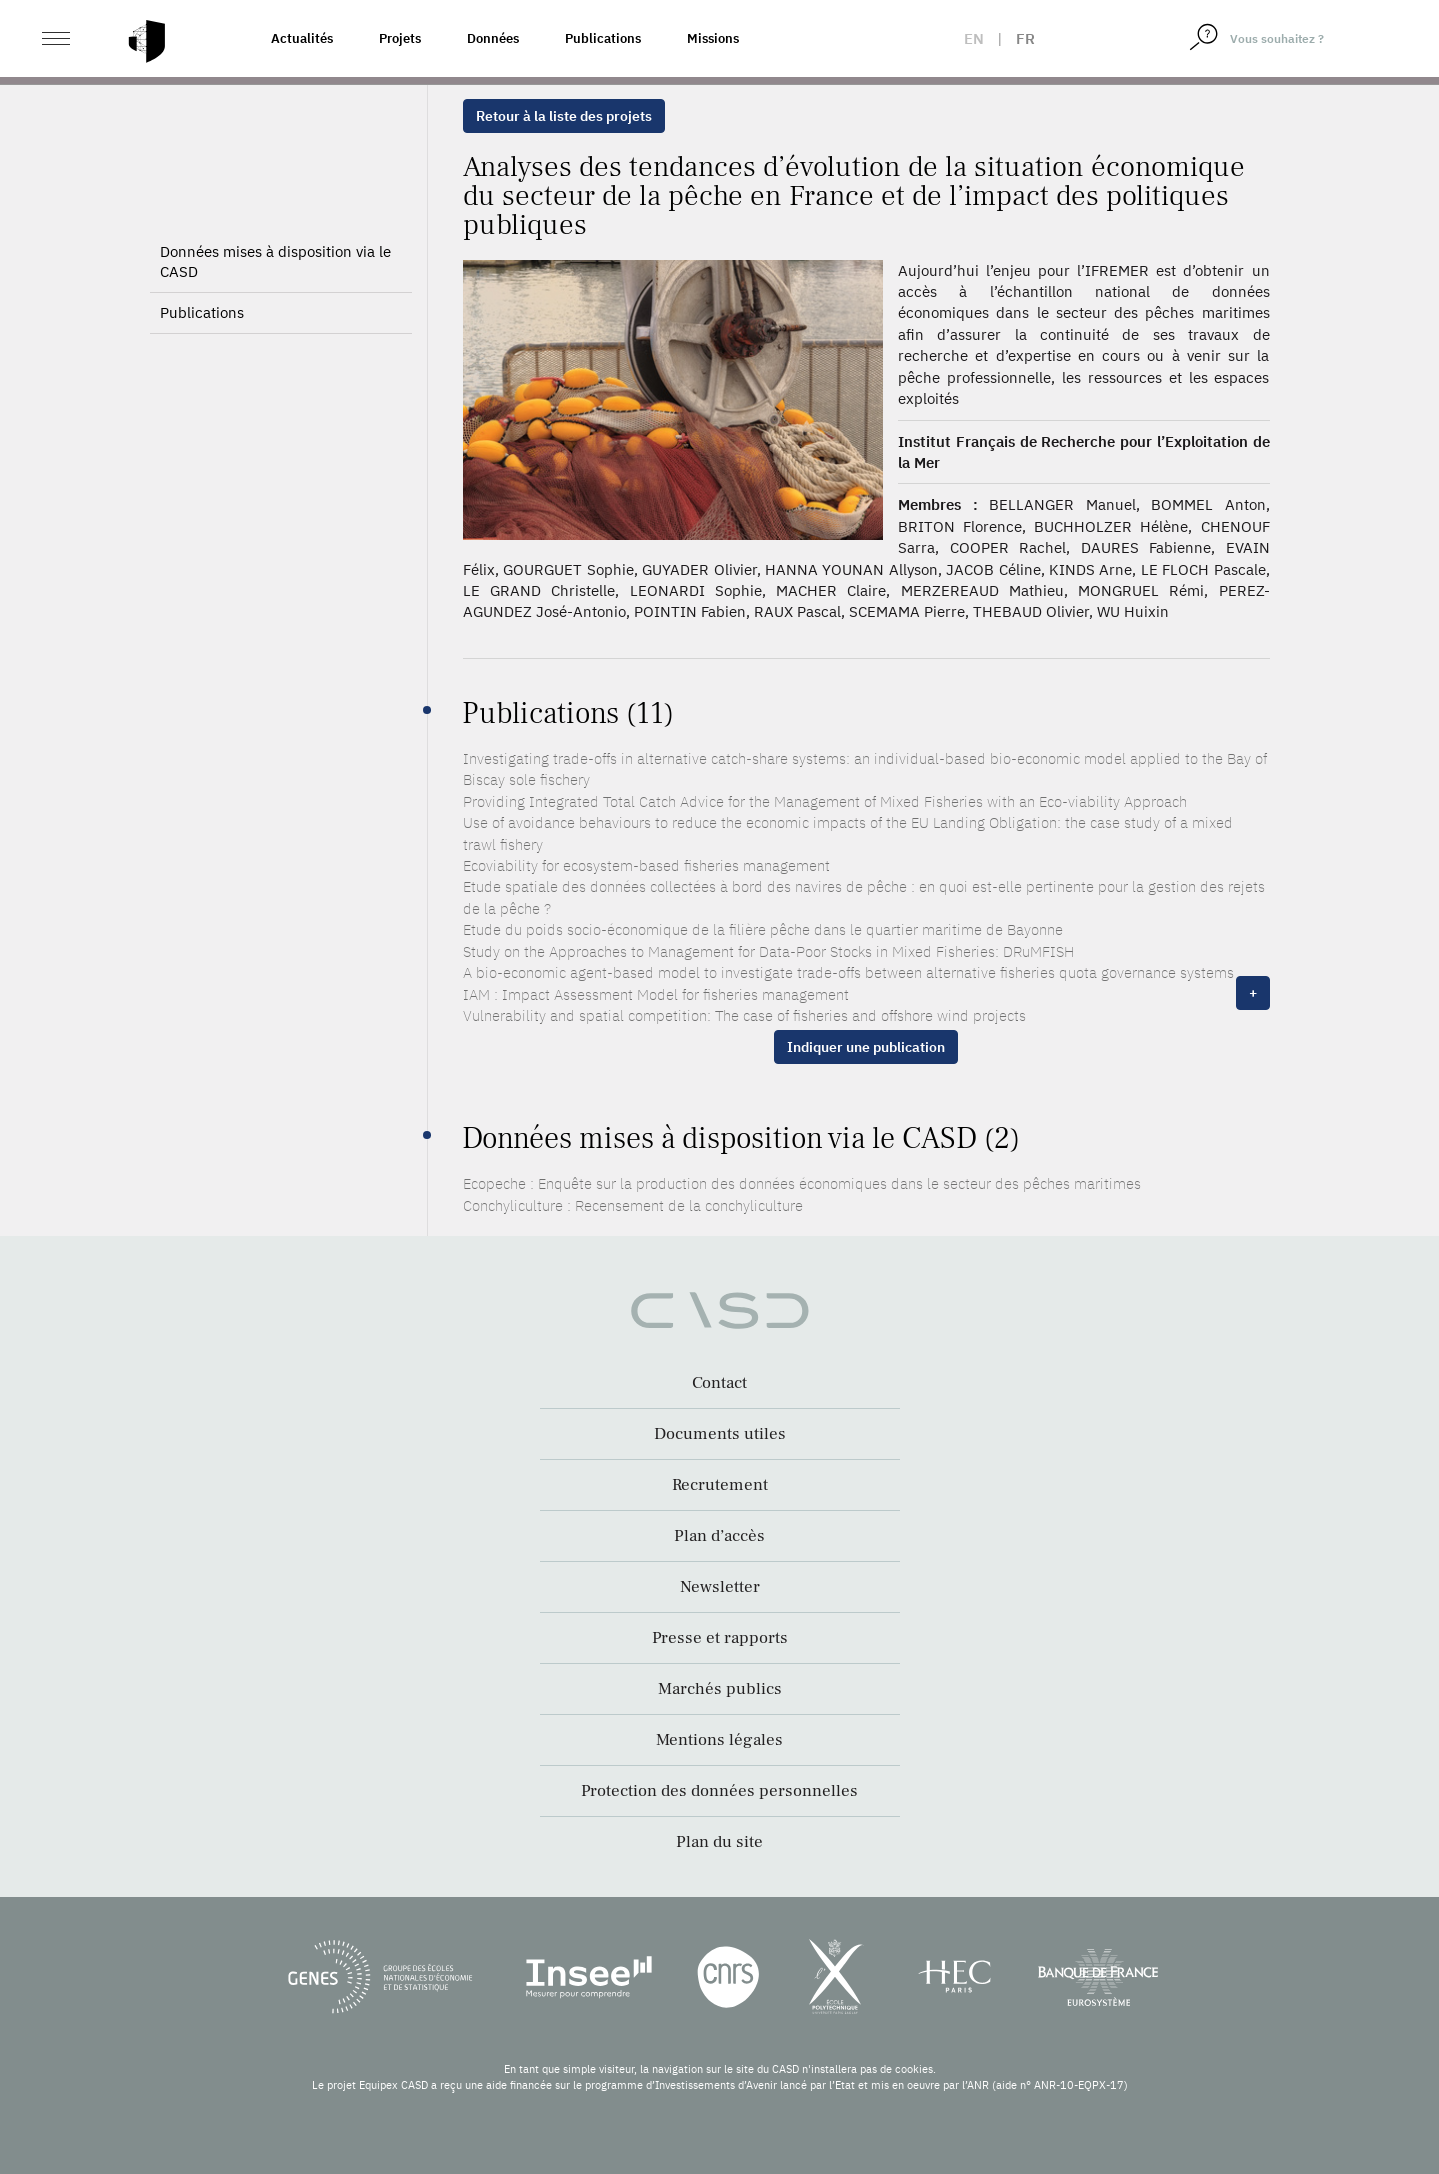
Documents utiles (720, 1434)
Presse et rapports (720, 1638)
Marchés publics (720, 1689)
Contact (719, 1383)
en (974, 38)
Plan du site (719, 1842)
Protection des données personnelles (719, 1791)
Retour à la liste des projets (564, 116)
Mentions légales (719, 1740)
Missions (713, 38)
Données (493, 38)
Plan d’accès (719, 1536)
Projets (400, 38)
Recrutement (720, 1485)
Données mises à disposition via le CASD (275, 261)
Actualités (302, 38)
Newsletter (720, 1587)
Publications (603, 38)
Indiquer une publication (866, 1047)
